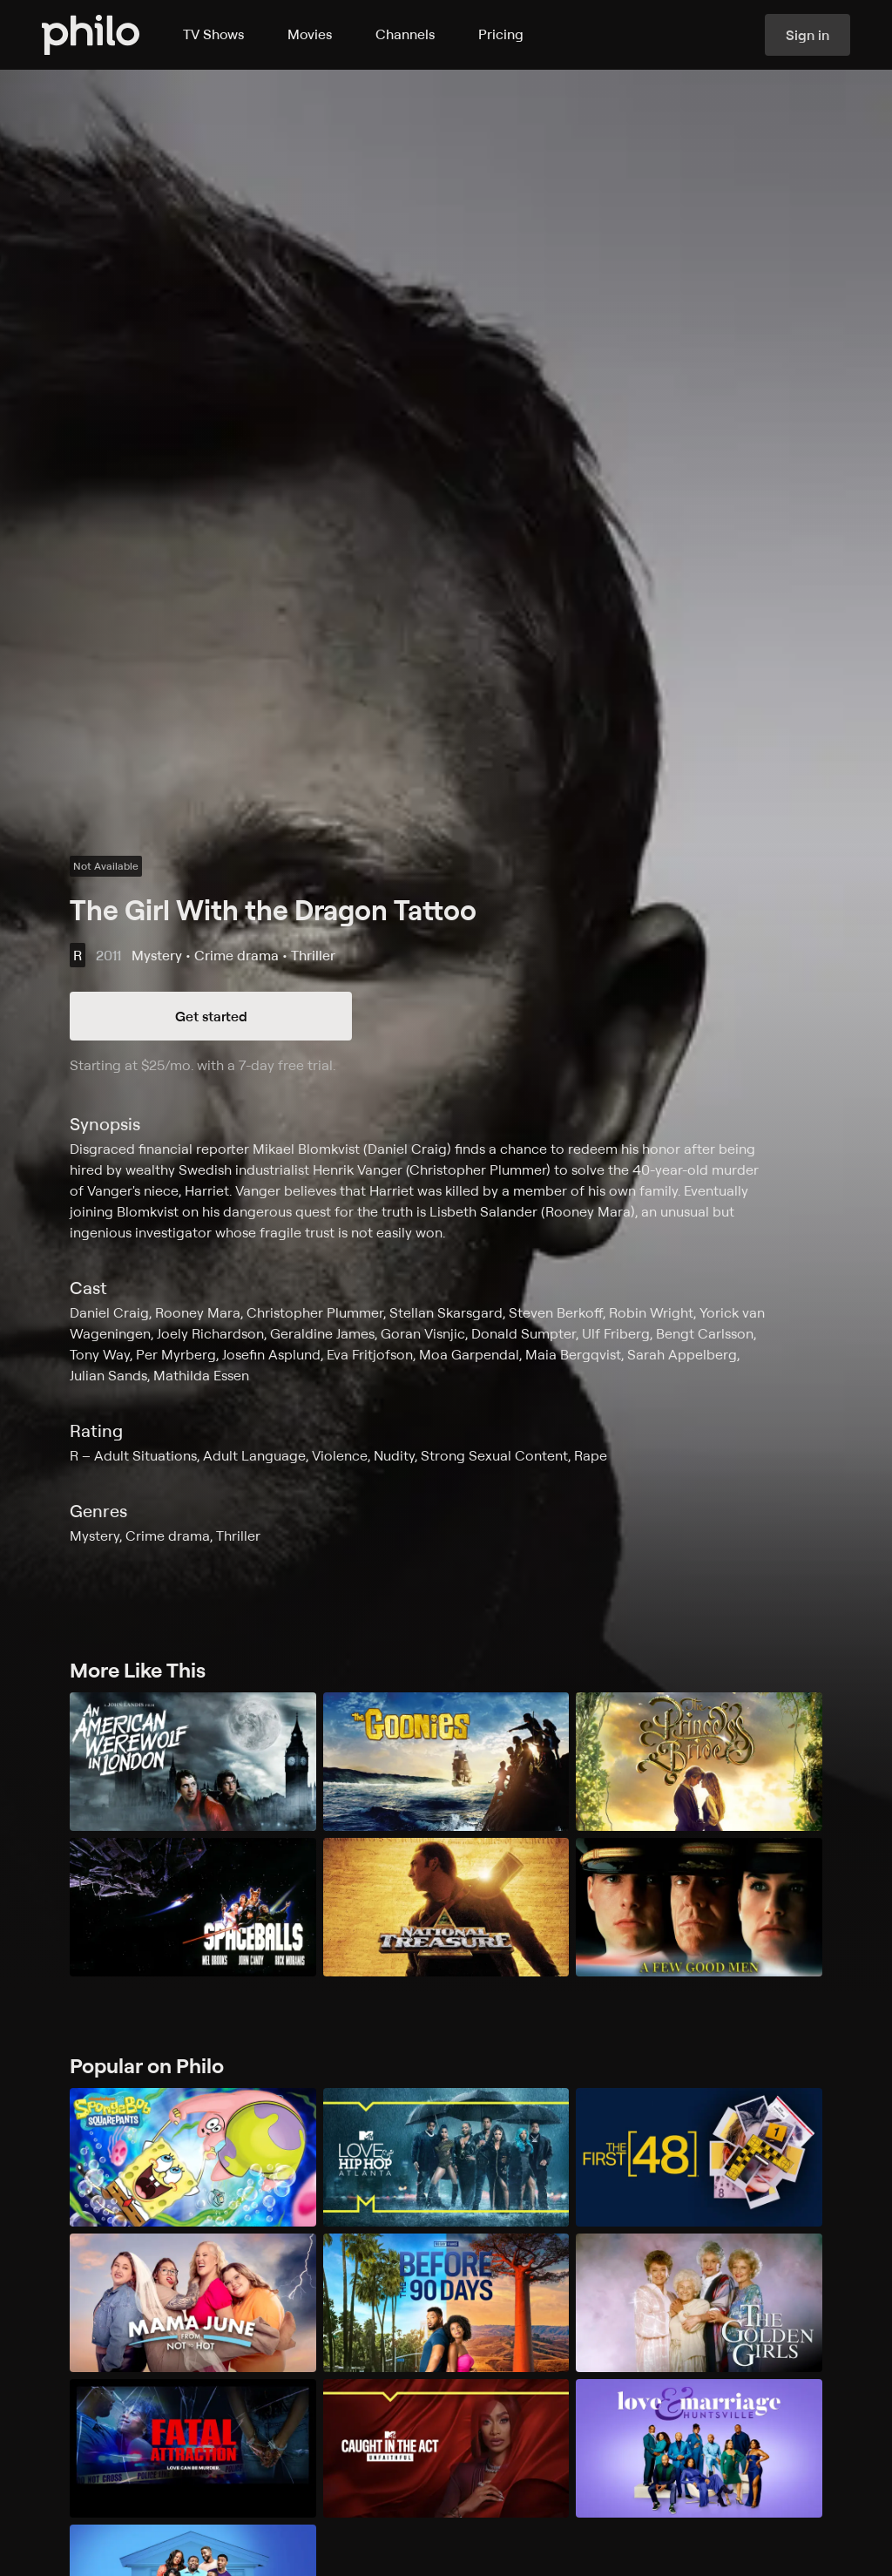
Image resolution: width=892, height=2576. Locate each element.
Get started (211, 1016)
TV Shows (213, 34)
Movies (309, 34)
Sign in (807, 35)
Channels (405, 34)
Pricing (501, 34)
